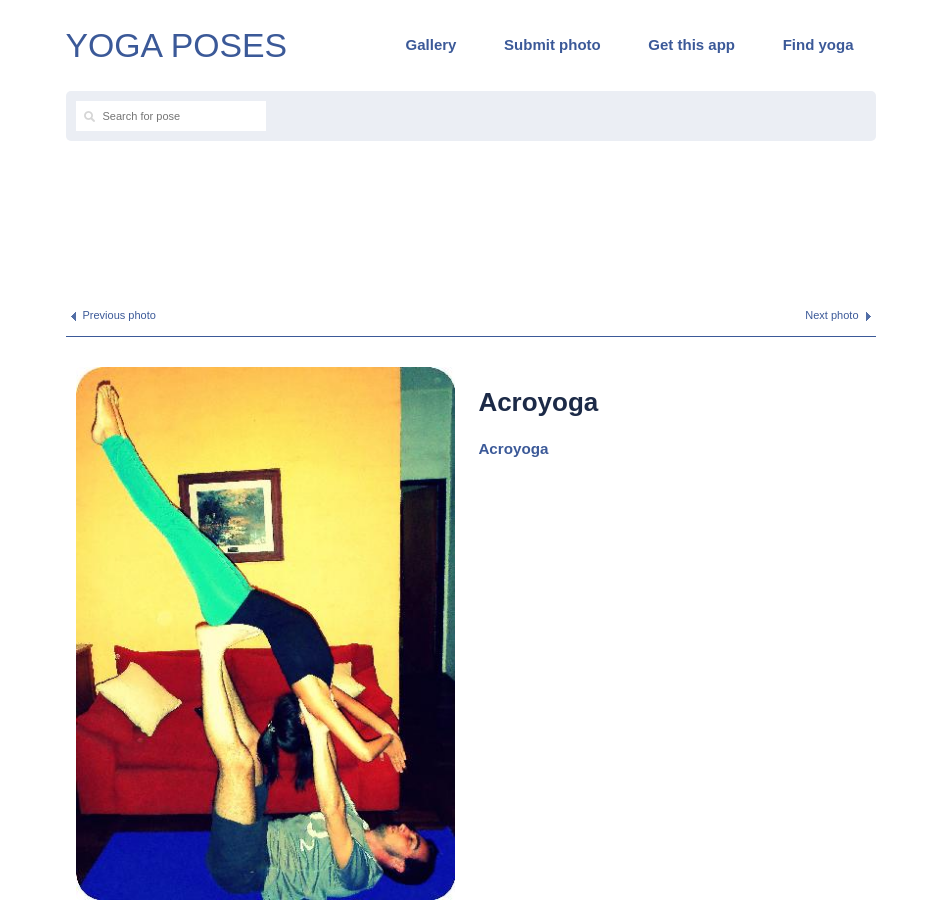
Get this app (691, 44)
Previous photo (119, 315)
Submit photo (552, 44)
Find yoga (818, 44)
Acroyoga (513, 448)
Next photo (831, 315)
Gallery (431, 44)
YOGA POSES (177, 45)
